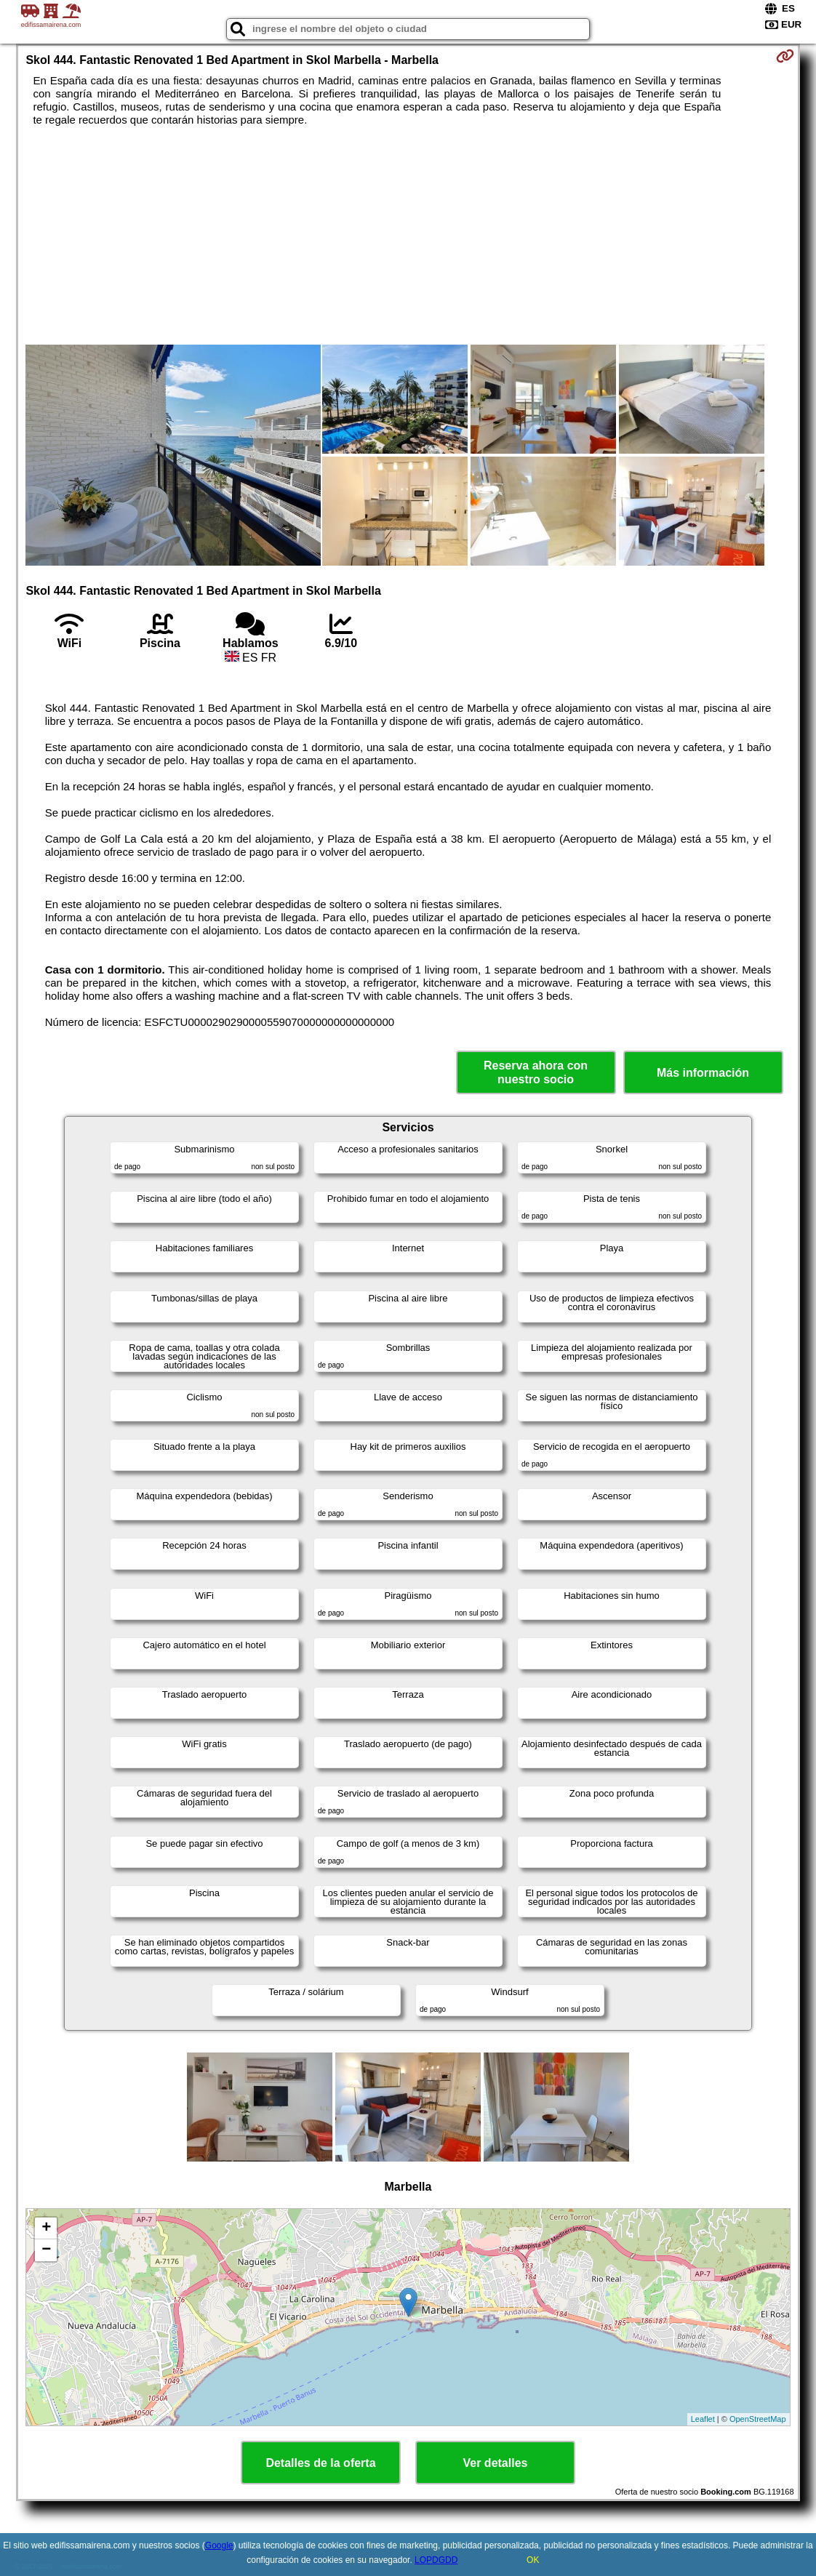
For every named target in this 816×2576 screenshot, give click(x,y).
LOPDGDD (436, 2560)
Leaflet (703, 2419)
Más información (703, 1073)
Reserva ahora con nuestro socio (536, 1072)
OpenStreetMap (757, 2419)
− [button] (46, 2250)
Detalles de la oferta (320, 2463)
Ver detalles (495, 2463)
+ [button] (46, 2228)
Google (219, 2545)
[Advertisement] (407, 235)
